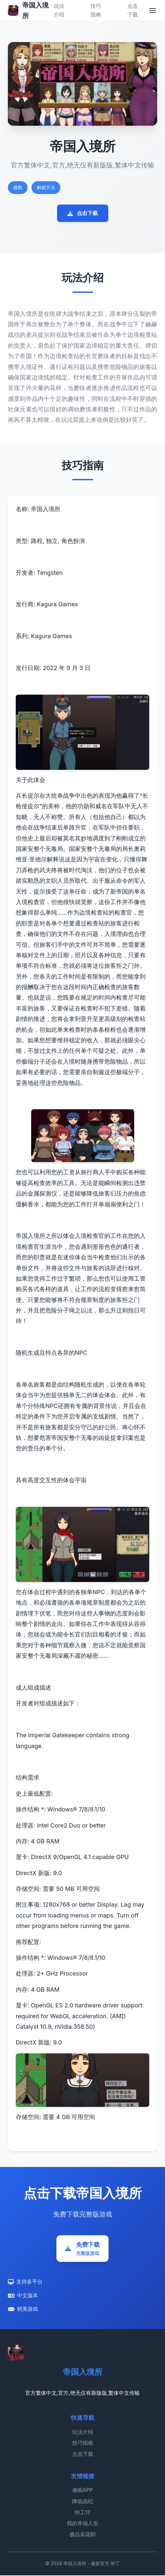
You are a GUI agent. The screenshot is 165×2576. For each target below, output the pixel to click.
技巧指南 (82, 2443)
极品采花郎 (83, 2535)
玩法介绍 (82, 2432)
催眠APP (82, 2491)
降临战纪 (82, 2502)
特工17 (83, 2513)
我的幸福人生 (82, 2524)
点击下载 (83, 213)
